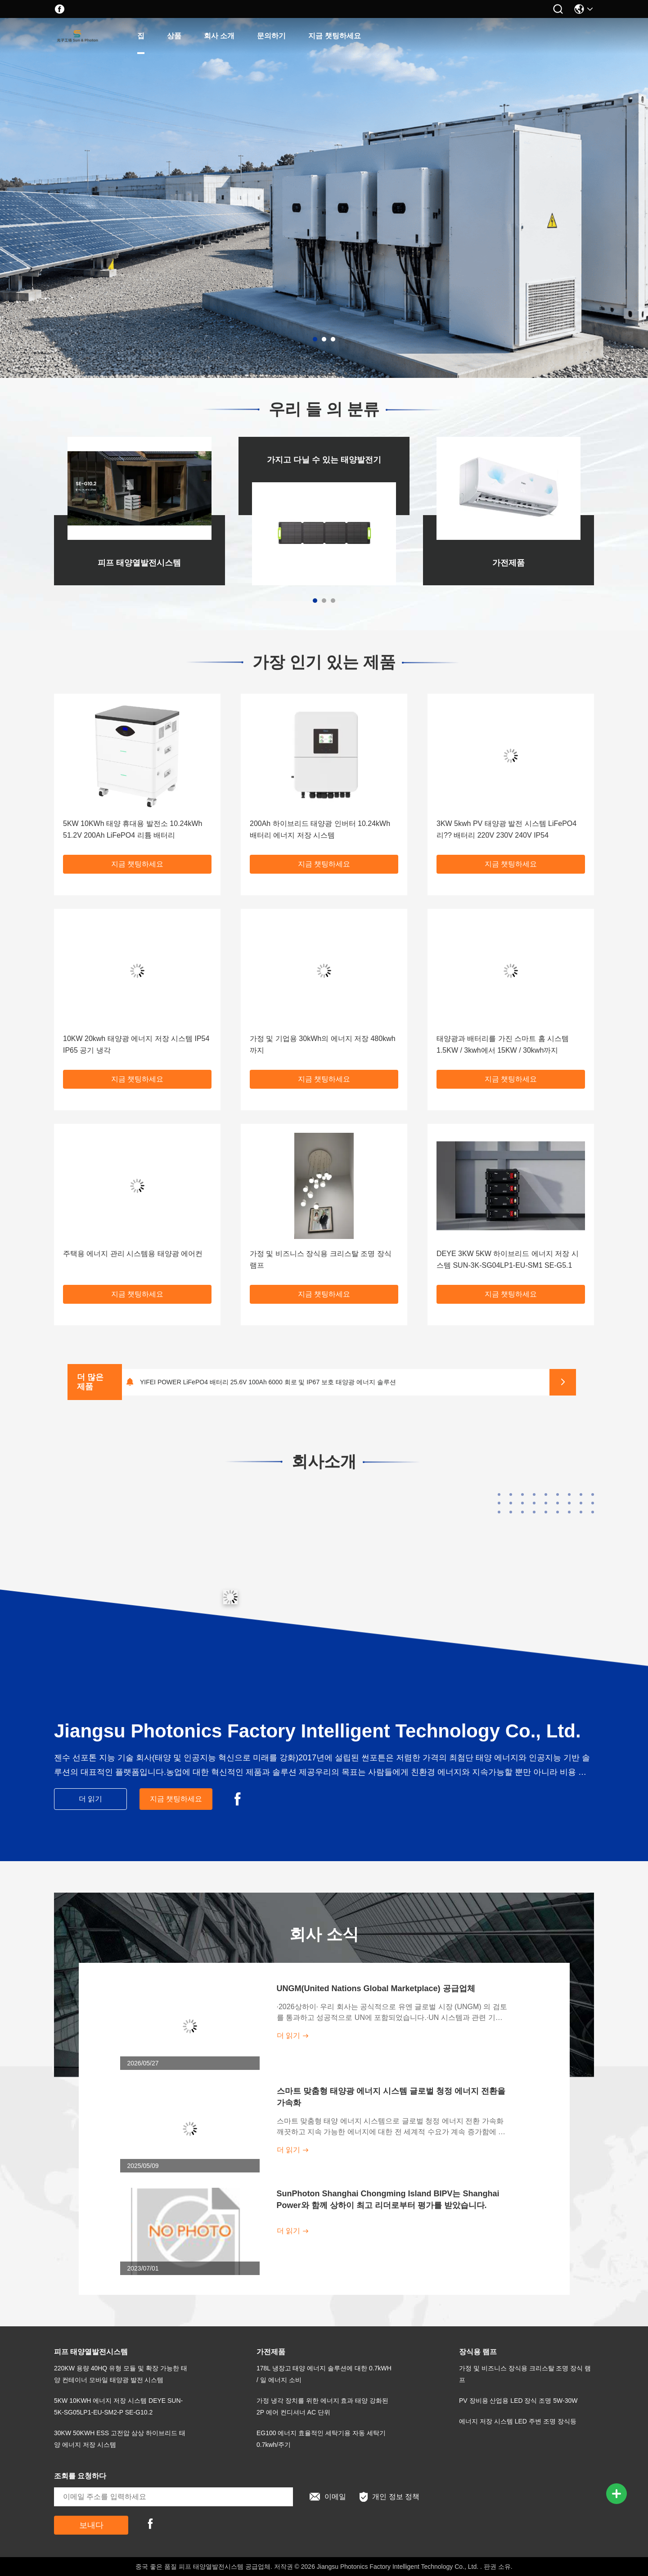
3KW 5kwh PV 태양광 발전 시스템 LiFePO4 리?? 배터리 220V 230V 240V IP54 (506, 829)
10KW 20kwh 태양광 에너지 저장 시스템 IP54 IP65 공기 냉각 (136, 1044)
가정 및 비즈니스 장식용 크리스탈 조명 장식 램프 (321, 1259)
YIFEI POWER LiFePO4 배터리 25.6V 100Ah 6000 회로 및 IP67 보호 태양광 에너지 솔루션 (268, 1382)
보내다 (91, 2525)
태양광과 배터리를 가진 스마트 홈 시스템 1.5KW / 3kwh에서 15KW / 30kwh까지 (502, 1044)
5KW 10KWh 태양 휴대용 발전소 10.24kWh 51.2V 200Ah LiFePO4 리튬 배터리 (132, 829)
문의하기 (271, 36)
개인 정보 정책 (389, 2497)
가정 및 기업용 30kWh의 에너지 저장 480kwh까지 (323, 1044)
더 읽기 (90, 1799)
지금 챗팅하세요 (334, 36)
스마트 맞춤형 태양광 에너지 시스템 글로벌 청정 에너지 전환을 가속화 (391, 2097)
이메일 (328, 2497)
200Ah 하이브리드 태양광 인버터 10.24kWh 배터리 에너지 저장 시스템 (320, 829)
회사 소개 (219, 36)
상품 (174, 36)
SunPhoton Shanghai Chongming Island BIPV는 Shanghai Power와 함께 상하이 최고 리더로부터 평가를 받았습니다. (388, 2199)
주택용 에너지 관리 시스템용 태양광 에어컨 (132, 1253)
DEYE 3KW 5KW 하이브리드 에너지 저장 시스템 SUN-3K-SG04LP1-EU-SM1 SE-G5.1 (507, 1259)
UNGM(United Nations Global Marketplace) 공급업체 (376, 1988)
